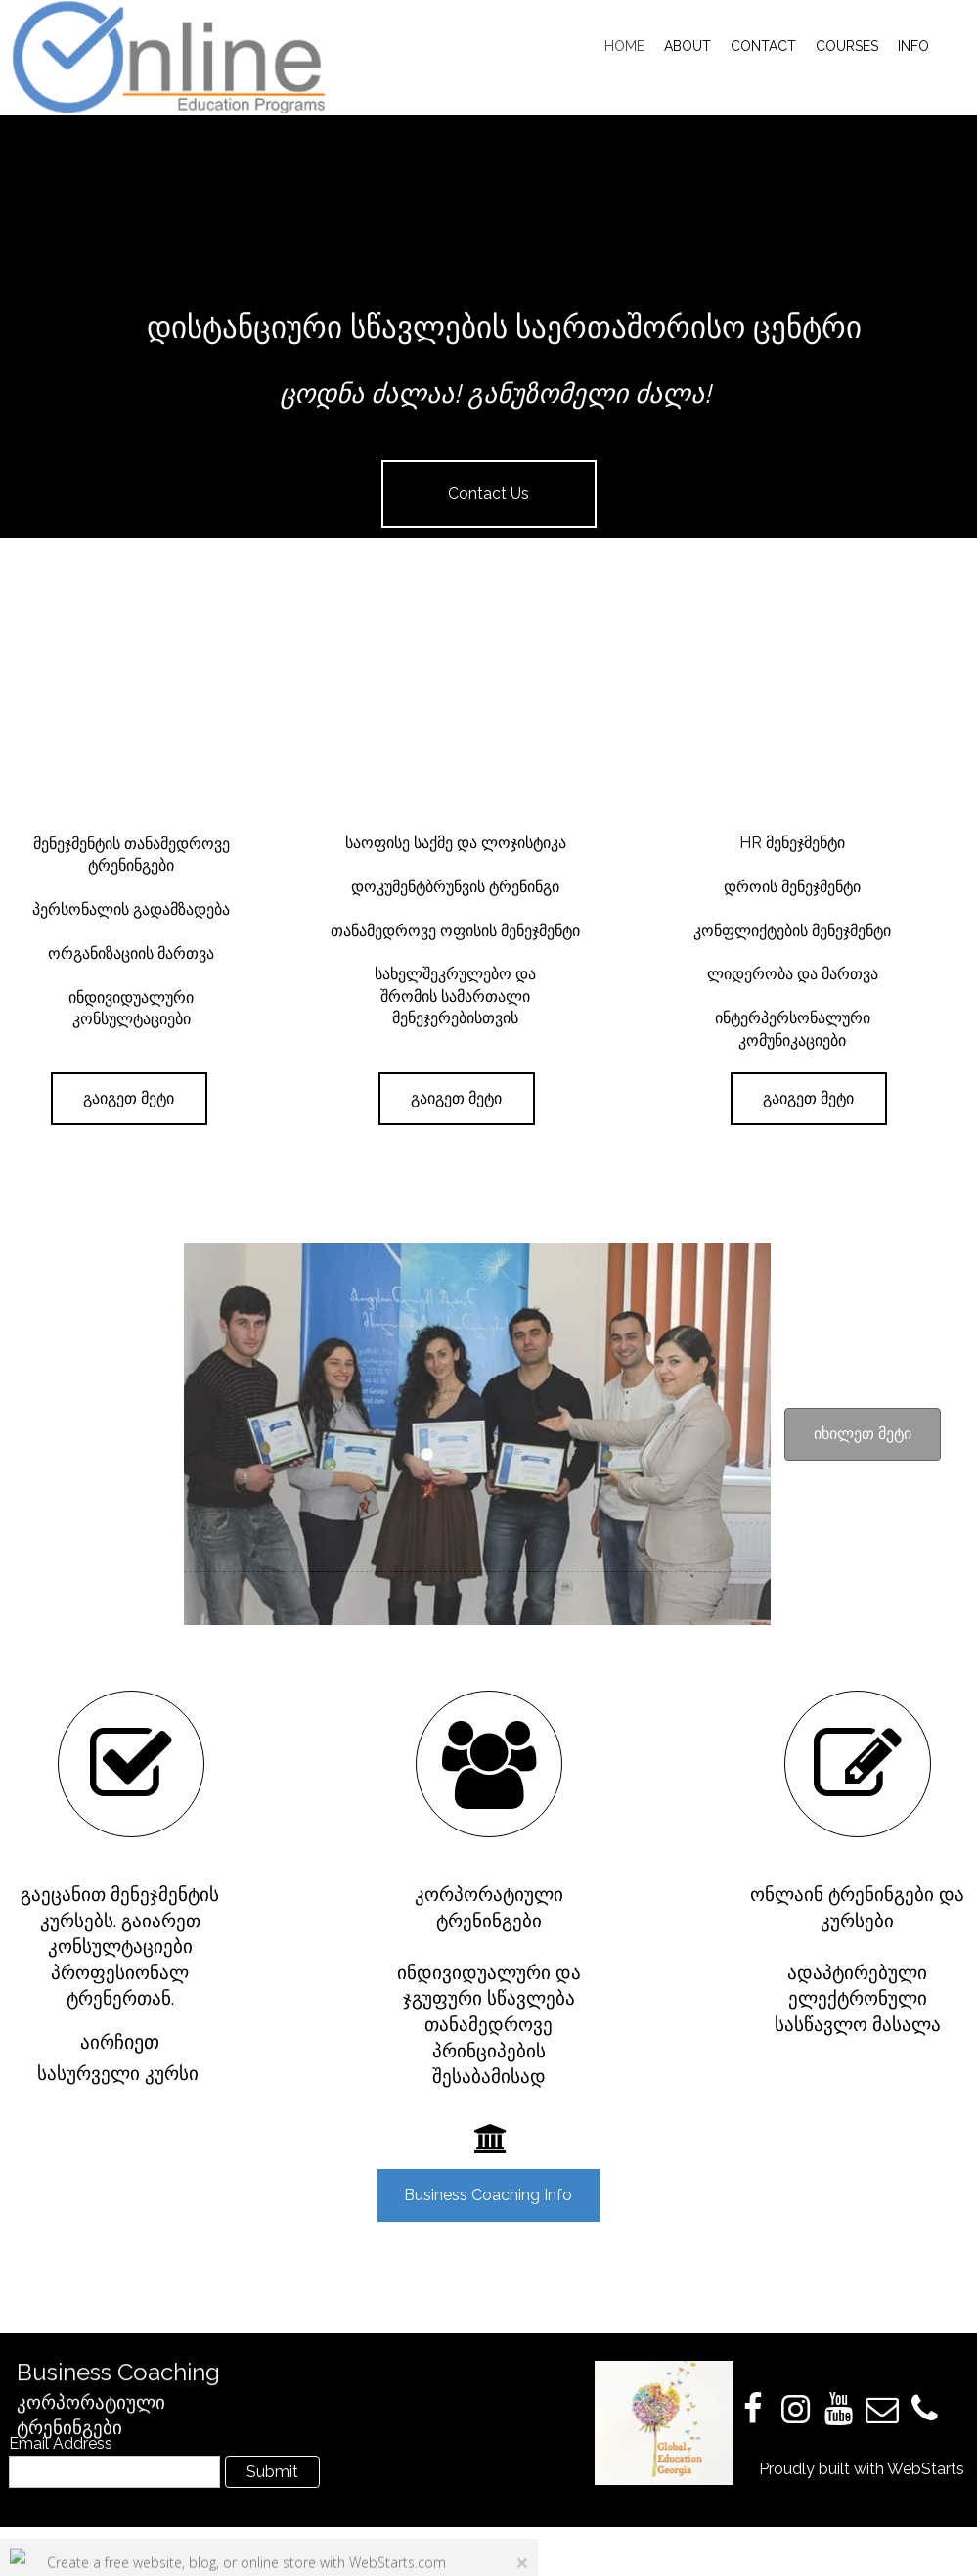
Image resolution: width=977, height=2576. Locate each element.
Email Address (60, 2443)
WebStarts (925, 2469)
